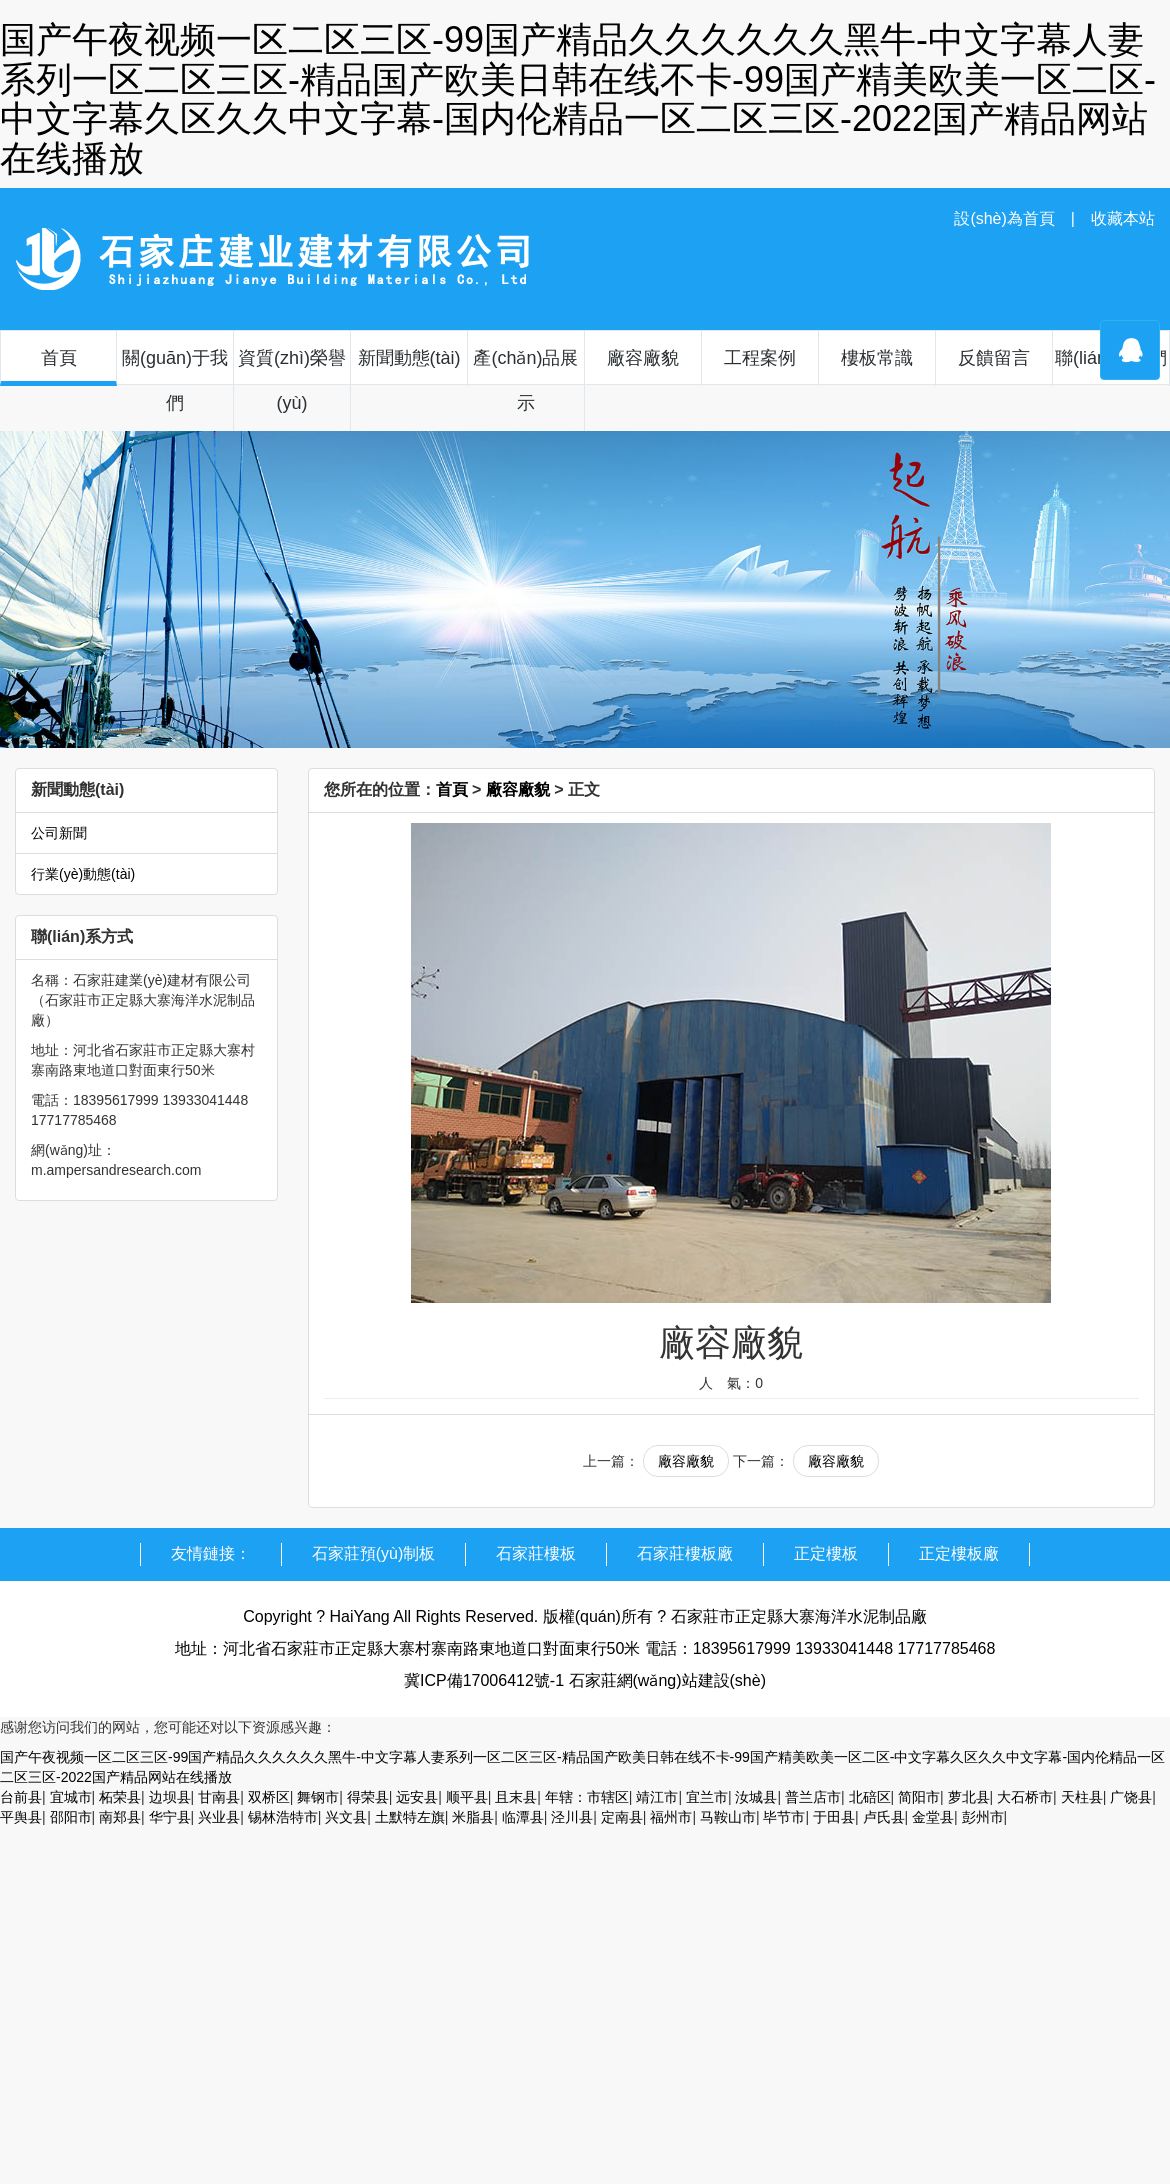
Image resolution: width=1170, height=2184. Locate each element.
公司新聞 (59, 833)
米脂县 (473, 1817)
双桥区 (269, 1797)
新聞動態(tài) (409, 358)
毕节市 (784, 1817)
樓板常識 (877, 358)
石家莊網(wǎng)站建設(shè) (667, 1680)
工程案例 (760, 358)
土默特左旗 (410, 1817)
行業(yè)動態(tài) (83, 874)
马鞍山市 (728, 1817)
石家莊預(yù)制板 (374, 1553)
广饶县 (1131, 1797)
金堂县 (933, 1817)
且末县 (516, 1797)
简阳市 (919, 1797)
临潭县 (523, 1817)
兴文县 (346, 1817)
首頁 (59, 358)
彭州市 (983, 1817)
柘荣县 (120, 1797)
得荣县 (368, 1797)
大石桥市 (1025, 1797)
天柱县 (1082, 1797)
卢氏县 (884, 1817)
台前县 (21, 1797)
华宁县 (170, 1817)
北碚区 (870, 1797)
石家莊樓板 (536, 1553)
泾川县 (572, 1817)
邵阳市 (71, 1817)
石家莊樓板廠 (685, 1553)
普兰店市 (813, 1797)
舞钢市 (318, 1797)
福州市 (671, 1817)
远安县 (417, 1797)
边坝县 (170, 1797)
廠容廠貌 (643, 358)
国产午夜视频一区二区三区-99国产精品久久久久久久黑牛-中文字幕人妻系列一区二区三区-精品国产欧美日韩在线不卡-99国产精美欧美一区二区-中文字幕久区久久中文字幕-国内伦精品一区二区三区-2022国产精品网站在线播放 (578, 99)
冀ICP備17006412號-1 (484, 1680)
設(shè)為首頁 (1004, 218)
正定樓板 (826, 1553)
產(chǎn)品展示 (525, 380)
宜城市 (71, 1797)
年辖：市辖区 (587, 1797)
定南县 (622, 1817)
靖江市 (657, 1797)
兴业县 (219, 1817)
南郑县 (120, 1817)
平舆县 (21, 1817)
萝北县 (969, 1797)
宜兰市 (707, 1797)
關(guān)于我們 (175, 380)
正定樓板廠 (959, 1553)
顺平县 (467, 1797)
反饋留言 (994, 358)
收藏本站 (1123, 218)
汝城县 (756, 1797)
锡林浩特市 (283, 1817)
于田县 (834, 1817)
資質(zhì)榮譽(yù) (292, 380)
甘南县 (219, 1797)
